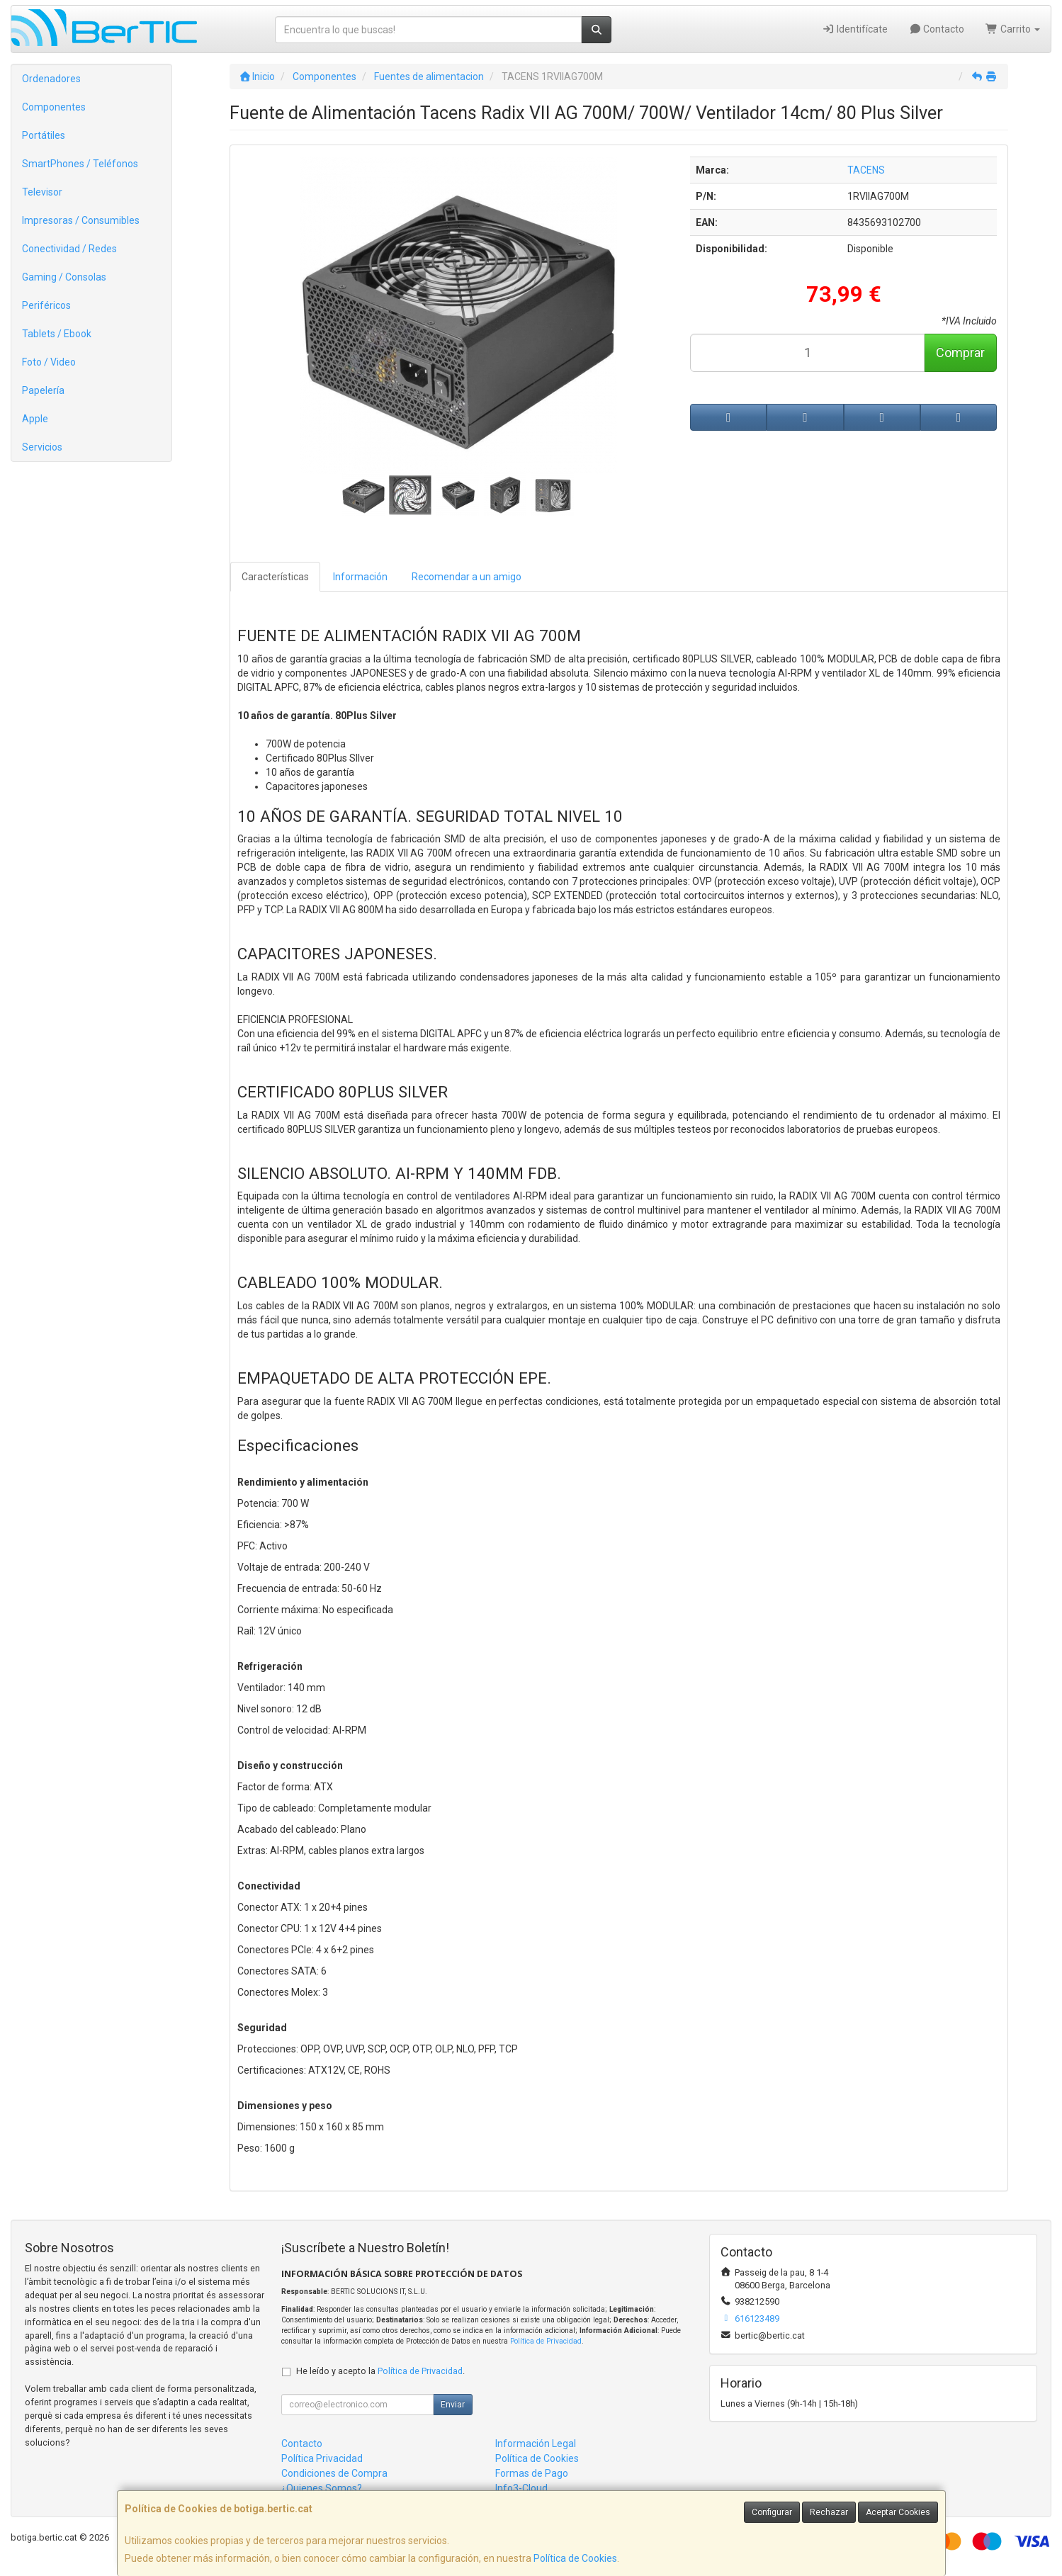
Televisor (42, 192)
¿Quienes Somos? (321, 2488)
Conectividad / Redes (69, 248)
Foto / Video (49, 362)
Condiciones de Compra (334, 2473)
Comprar (960, 352)
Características (275, 576)
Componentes (54, 107)
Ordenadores (51, 78)
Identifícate (855, 29)
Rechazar (829, 2512)
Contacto (937, 29)
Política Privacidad (322, 2458)
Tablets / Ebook (56, 333)
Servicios (42, 447)
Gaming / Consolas (64, 277)
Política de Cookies (575, 2558)
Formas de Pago (531, 2473)
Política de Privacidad (546, 2341)
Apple (35, 418)
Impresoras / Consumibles (81, 220)
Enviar (453, 2405)
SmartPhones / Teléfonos (80, 163)
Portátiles (43, 135)
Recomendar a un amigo (466, 576)
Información (360, 576)
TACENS (866, 170)
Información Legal (535, 2443)
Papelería (43, 390)
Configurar (772, 2512)
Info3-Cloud (521, 2488)
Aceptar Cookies (898, 2512)
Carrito (1012, 29)
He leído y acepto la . (380, 2371)
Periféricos (46, 305)
